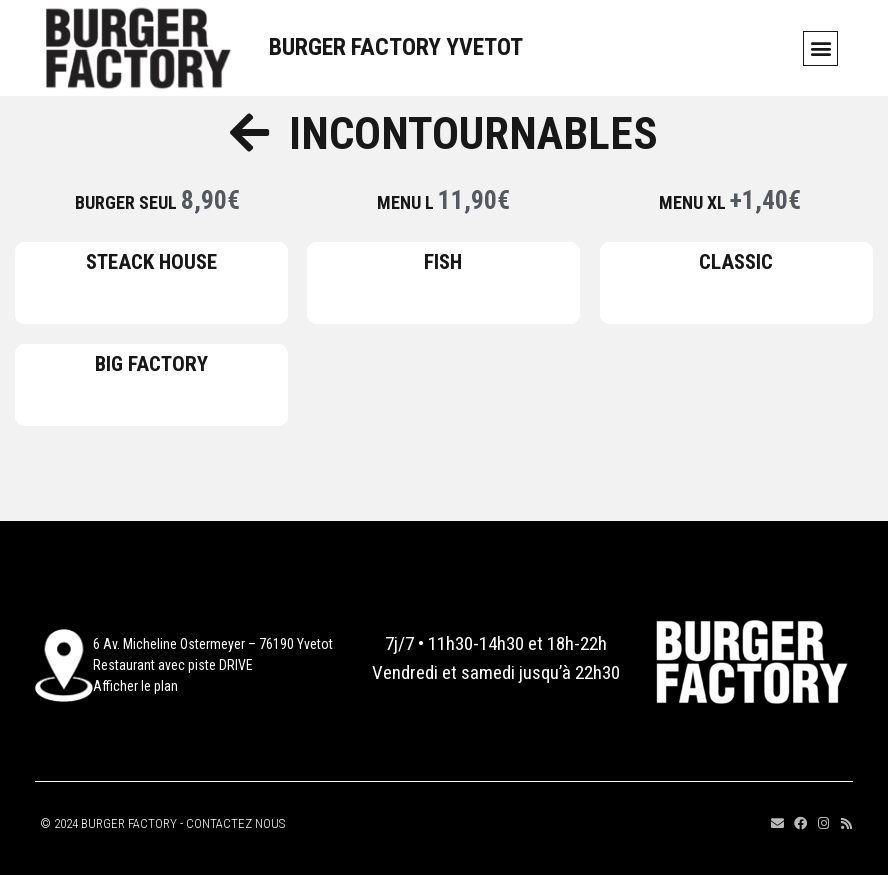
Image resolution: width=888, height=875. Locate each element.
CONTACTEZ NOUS (235, 823)
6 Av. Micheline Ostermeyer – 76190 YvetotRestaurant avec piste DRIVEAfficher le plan (213, 665)
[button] (820, 48)
